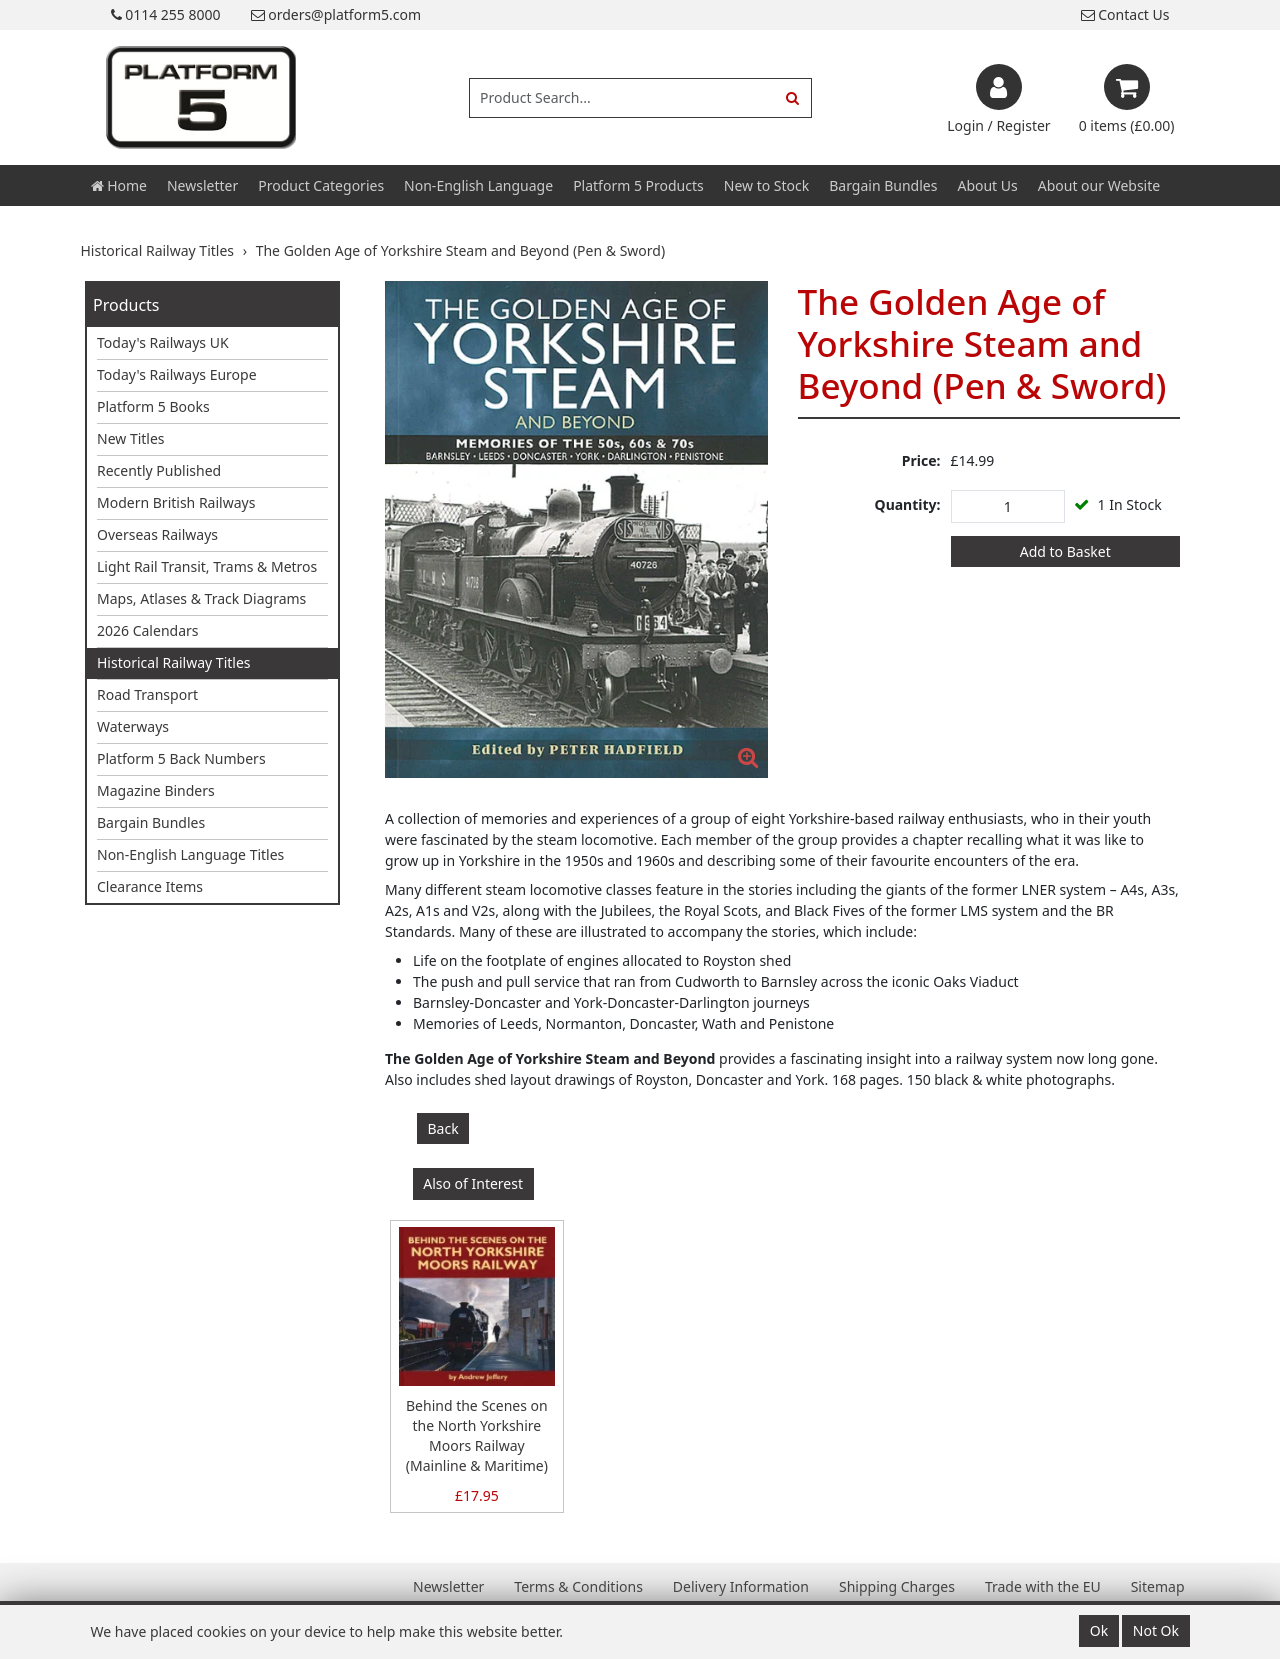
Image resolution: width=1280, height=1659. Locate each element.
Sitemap (1158, 1586)
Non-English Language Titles (190, 854)
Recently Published (159, 470)
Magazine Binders (156, 790)
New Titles (131, 438)
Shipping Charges (897, 1586)
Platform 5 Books (153, 406)
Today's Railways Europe (177, 374)
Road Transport (147, 694)
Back (443, 1128)
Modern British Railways (176, 502)
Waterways (133, 726)
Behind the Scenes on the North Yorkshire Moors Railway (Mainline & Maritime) (477, 1435)
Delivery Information (741, 1586)
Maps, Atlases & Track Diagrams (201, 598)
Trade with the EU (1043, 1586)
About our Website (1099, 185)
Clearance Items (150, 886)
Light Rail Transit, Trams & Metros (207, 566)
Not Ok (1156, 1630)
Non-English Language (478, 185)
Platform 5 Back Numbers (181, 758)
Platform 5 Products (638, 185)
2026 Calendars (148, 630)
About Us (987, 185)
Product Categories (321, 185)
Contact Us (1125, 14)
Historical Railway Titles (174, 662)
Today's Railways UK (163, 342)
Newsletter (202, 185)
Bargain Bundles (883, 185)
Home (119, 185)
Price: (921, 460)
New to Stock (766, 185)
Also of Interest (473, 1183)
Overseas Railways (157, 534)
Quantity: (908, 504)
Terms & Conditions (578, 1586)
